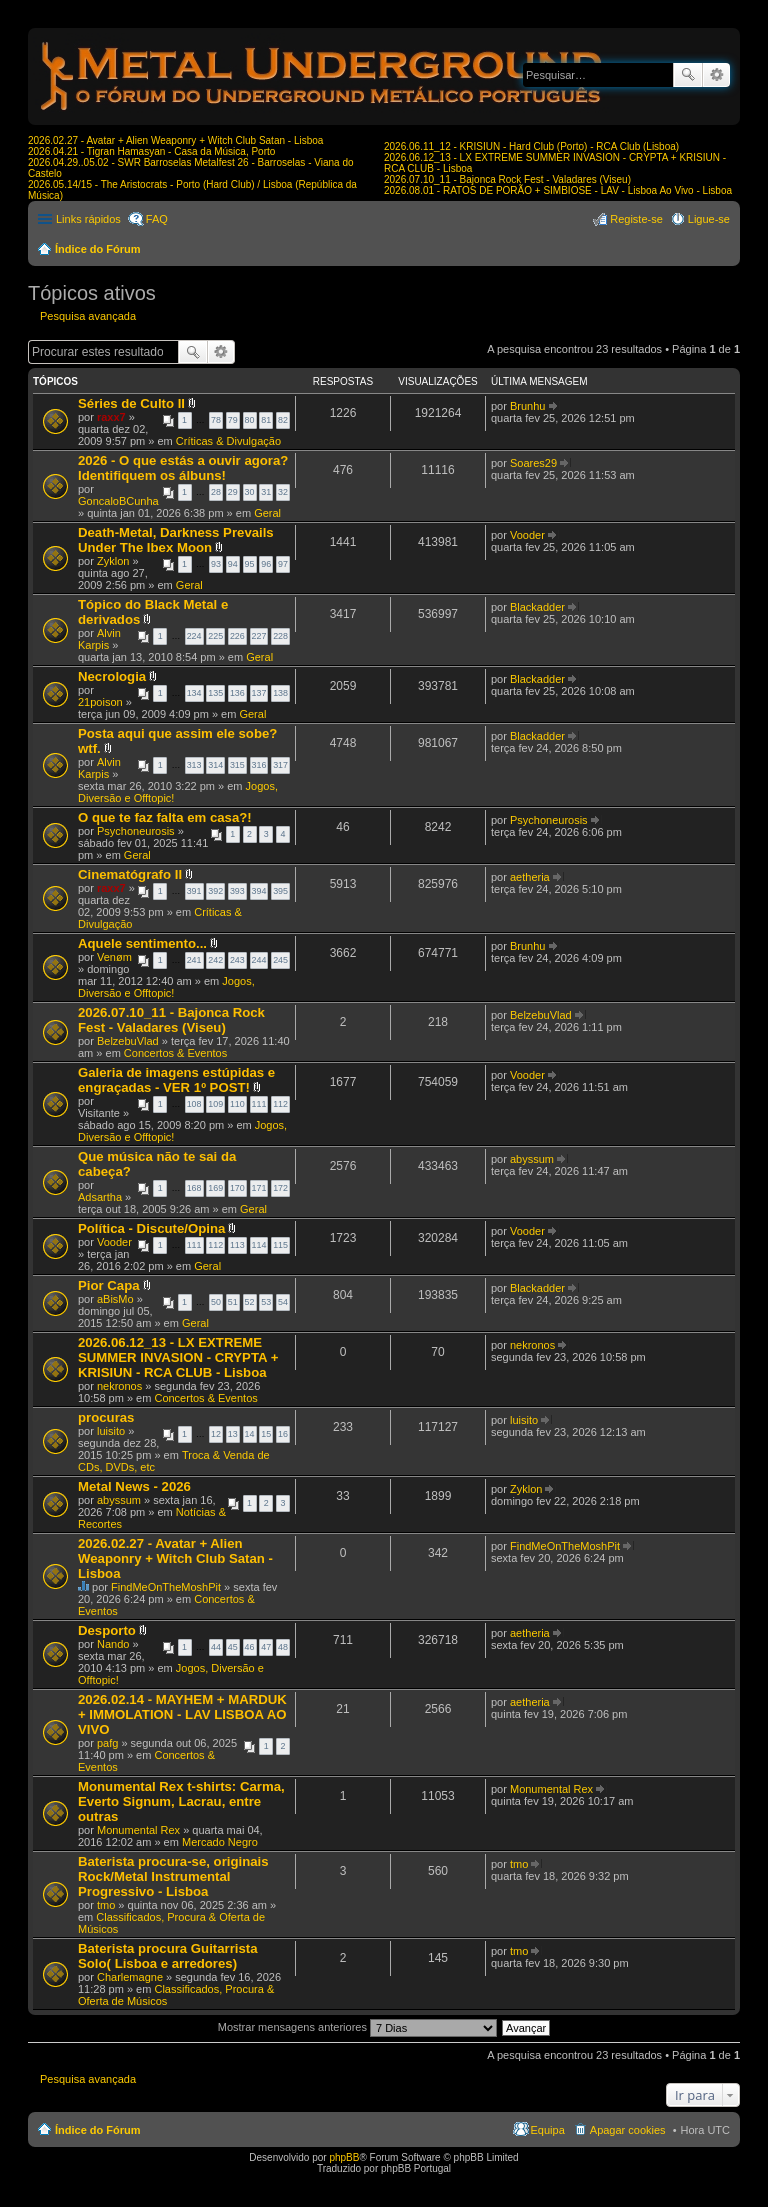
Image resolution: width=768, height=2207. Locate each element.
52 (250, 1302)
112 (280, 1104)
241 (194, 960)
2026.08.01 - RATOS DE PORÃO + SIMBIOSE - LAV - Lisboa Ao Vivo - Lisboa (558, 190)
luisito (111, 1431)
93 (216, 564)
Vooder (527, 535)
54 (283, 1302)
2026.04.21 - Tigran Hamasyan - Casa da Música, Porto (151, 151)
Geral (267, 513)
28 (216, 492)
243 (237, 960)
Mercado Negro (220, 1842)
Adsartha (100, 1197)
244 (259, 960)
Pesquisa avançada (716, 75)
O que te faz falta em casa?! (165, 817)
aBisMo (115, 1299)
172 (280, 1188)
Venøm (114, 957)
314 (215, 765)
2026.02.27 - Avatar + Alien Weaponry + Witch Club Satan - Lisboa (175, 140)
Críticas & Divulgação (228, 441)
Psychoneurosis (136, 831)
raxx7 (111, 417)
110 (237, 1104)
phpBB (344, 2157)
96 (266, 564)
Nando (113, 1644)
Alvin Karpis (99, 639)
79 (233, 420)
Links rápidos (88, 219)
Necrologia (112, 676)
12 (216, 1434)
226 (237, 636)
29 (233, 492)
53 (266, 1302)
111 (259, 1104)
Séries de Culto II (131, 403)
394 (259, 891)
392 (215, 891)
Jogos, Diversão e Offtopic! (166, 987)
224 (194, 636)
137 (259, 693)
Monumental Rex (138, 1830)
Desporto (107, 1630)
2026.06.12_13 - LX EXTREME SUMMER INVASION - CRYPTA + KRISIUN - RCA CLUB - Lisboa (178, 1357)
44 (216, 1647)
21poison (100, 702)
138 (280, 693)
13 (233, 1434)
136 (237, 693)
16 (283, 1434)
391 (194, 891)
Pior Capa (109, 1285)
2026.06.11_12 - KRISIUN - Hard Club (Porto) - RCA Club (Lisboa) (531, 146)
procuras (106, 1417)
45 (233, 1647)
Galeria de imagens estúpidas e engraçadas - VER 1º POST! (176, 1080)
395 (280, 891)
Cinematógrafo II (130, 874)
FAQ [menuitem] (157, 219)
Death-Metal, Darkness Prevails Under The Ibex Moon (176, 540)
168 (194, 1188)
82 (283, 420)
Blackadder (537, 607)
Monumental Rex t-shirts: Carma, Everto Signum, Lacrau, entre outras (181, 1801)
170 (237, 1188)
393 (237, 891)
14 (250, 1434)
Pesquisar (688, 75)
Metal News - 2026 (134, 1486)
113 (237, 1245)
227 (259, 636)
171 (259, 1188)
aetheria (530, 877)
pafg (107, 1743)
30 (250, 492)
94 (233, 564)
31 (266, 492)
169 (215, 1188)
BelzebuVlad (128, 1041)
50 (216, 1302)
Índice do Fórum (98, 249)
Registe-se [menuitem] (636, 219)
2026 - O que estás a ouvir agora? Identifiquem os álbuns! (183, 468)
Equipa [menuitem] (548, 2130)
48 (283, 1647)
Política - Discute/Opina (151, 1228)
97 (283, 564)
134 (194, 693)
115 (280, 1245)
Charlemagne (130, 1977)
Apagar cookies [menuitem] (628, 2130)
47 (266, 1647)
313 (194, 765)
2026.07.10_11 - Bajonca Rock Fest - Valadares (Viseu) (507, 179)
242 (215, 960)
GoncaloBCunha (118, 501)
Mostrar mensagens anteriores (357, 2027)
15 (266, 1434)
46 (250, 1647)
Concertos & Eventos (175, 1053)
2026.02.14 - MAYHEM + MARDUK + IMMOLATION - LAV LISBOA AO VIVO (182, 1714)
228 (280, 636)
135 (215, 693)
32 (283, 492)
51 (233, 1302)
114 (259, 1245)
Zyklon (113, 561)
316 (259, 765)
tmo (106, 1905)
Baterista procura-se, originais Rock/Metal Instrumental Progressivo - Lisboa (173, 1876)
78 (216, 420)
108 (194, 1104)
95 (250, 564)
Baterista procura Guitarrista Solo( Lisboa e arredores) (168, 1956)
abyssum (532, 1159)
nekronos (119, 1386)
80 (250, 420)
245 (280, 960)
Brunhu (527, 406)
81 (266, 420)
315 (237, 765)
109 (215, 1104)
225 (215, 636)
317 (280, 765)
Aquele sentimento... (142, 943)
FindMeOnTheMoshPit (166, 1587)
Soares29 (533, 463)
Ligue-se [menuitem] (709, 219)
